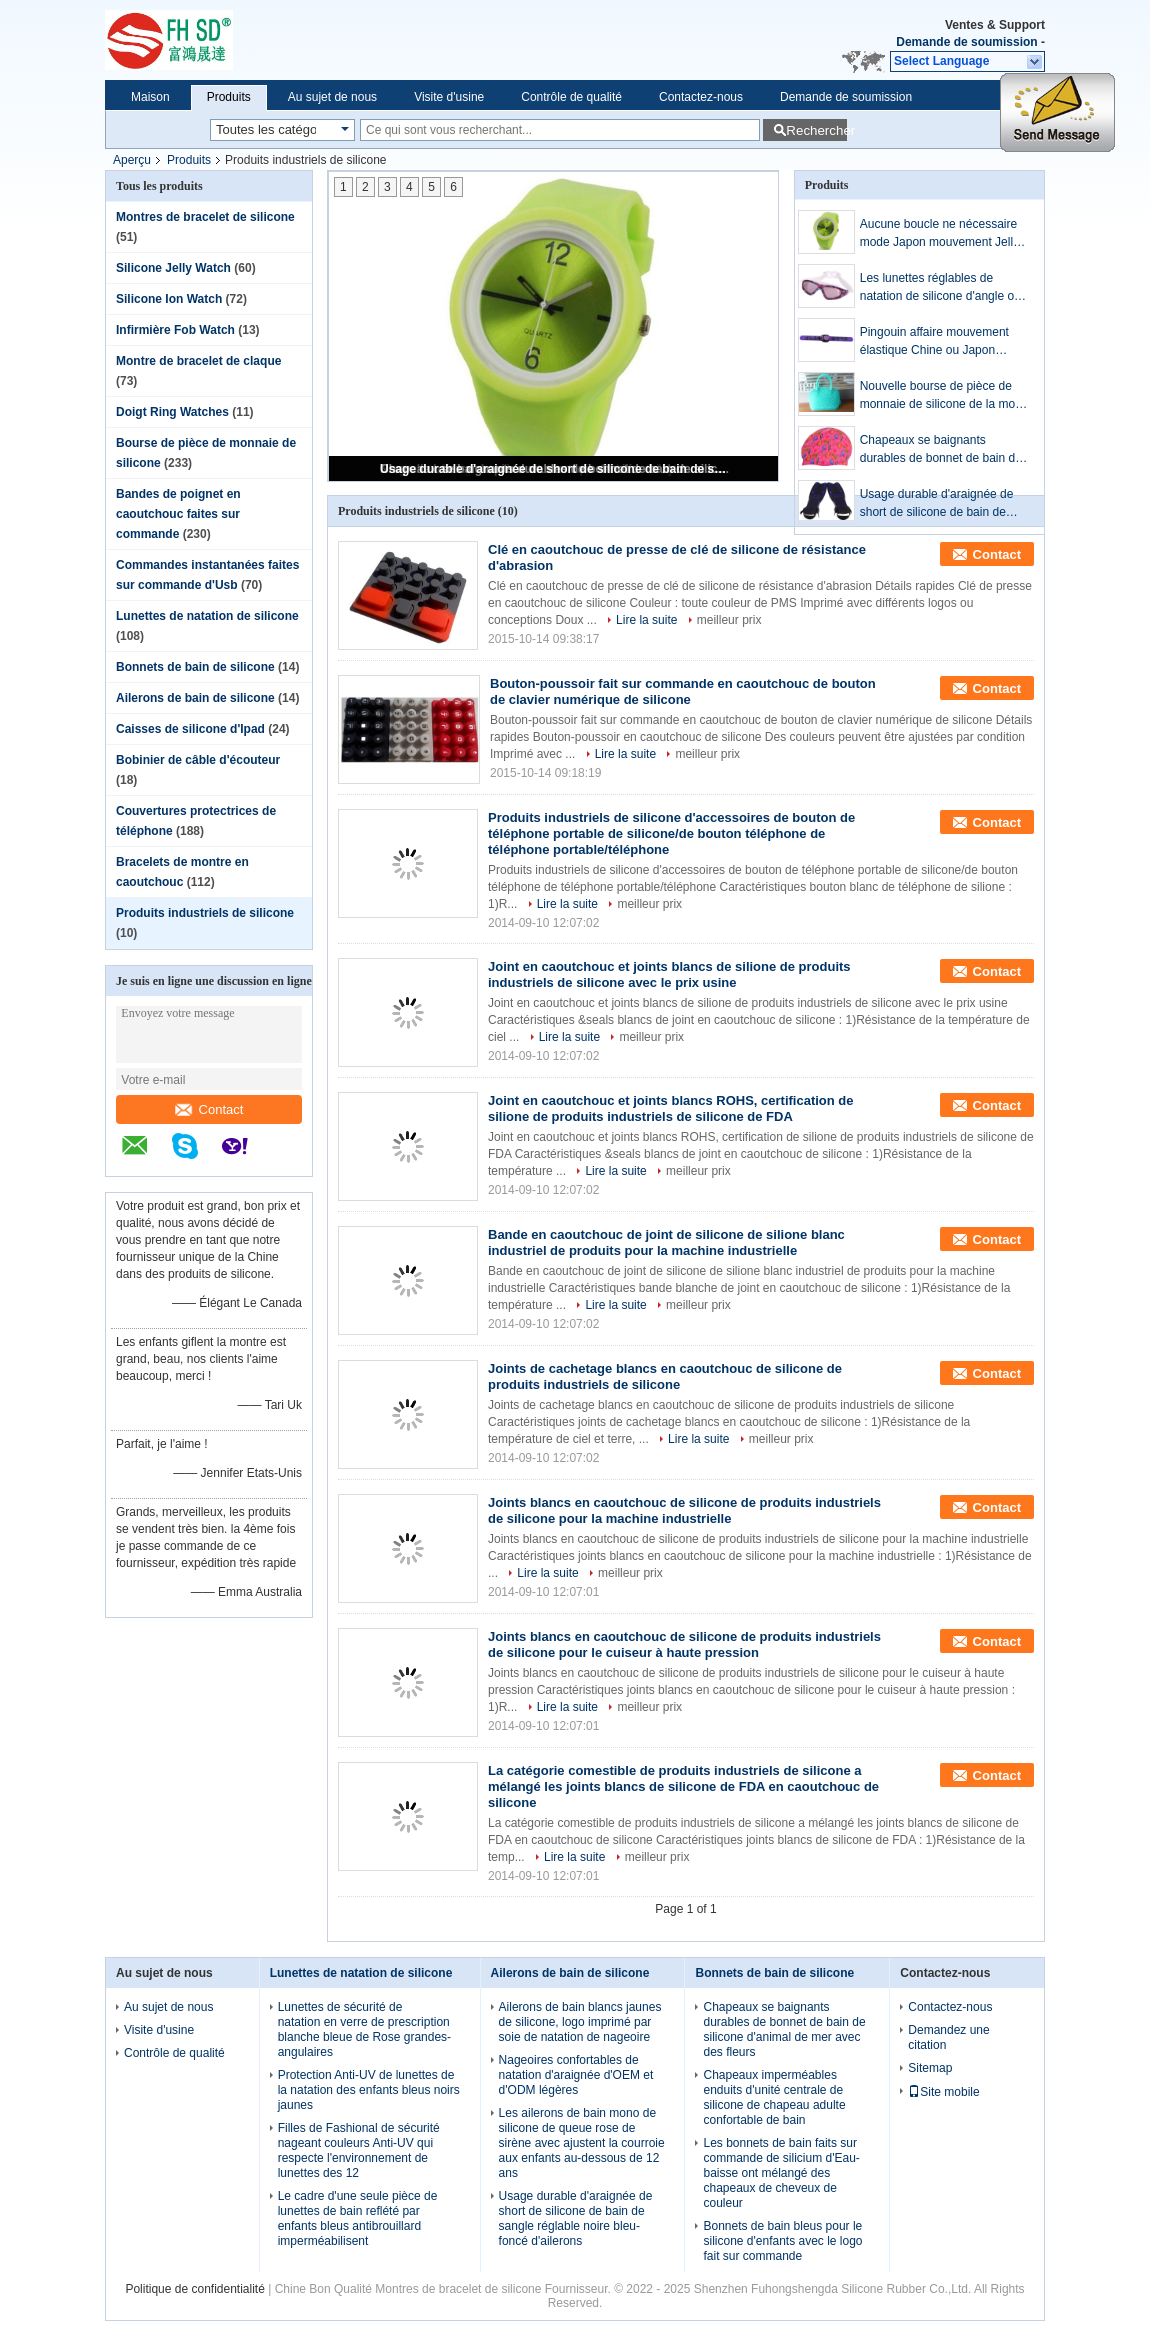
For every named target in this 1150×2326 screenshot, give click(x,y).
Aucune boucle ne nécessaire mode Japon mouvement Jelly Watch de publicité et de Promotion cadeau (939, 234)
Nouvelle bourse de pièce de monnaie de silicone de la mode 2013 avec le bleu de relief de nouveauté (944, 396)
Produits (229, 97)
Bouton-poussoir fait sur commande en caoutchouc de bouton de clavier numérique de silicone (683, 691)
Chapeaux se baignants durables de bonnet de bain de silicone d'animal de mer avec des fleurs (941, 450)
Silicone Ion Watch (169, 299)
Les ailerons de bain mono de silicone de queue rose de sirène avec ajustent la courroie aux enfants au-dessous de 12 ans (582, 2143)
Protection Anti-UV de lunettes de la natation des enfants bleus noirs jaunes (369, 2090)
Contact (209, 1109)
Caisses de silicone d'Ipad (190, 729)
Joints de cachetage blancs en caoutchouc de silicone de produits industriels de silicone (665, 1376)
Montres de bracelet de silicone (205, 217)
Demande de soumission (966, 42)
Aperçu (132, 160)
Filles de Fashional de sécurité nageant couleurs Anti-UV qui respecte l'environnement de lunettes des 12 (359, 2150)
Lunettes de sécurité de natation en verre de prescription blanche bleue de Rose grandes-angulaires (364, 2029)
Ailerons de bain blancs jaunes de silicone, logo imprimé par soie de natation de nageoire (580, 2022)
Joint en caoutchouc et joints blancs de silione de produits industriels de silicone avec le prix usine (669, 974)
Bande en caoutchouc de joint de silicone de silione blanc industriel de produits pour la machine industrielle (666, 1242)
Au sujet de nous (332, 97)
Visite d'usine (449, 97)
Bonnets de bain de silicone (195, 667)
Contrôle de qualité (571, 97)
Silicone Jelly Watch (173, 268)
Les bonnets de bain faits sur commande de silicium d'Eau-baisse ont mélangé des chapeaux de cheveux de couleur (781, 2173)
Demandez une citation (948, 2037)
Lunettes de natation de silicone (207, 616)
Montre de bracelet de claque (198, 361)
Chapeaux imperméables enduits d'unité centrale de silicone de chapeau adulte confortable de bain (774, 2097)
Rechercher (816, 130)
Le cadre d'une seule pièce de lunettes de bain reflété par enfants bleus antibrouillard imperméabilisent (358, 2218)
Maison (150, 97)
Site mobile (943, 2092)
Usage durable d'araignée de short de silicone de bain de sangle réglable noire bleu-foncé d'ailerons (555, 469)
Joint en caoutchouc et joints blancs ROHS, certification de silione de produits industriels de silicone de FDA (671, 1108)
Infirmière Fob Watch (175, 330)
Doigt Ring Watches (172, 412)
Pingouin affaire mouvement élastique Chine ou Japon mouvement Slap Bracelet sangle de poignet (934, 342)
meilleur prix (729, 620)
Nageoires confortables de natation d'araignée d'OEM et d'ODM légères (576, 2075)
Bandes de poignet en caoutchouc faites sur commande (178, 514)
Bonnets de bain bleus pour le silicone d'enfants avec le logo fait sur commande (782, 2241)
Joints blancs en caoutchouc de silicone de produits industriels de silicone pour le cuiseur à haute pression (684, 1644)
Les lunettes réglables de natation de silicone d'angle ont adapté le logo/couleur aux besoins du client (942, 288)
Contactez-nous (701, 97)
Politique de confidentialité (194, 2289)
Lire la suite (646, 620)
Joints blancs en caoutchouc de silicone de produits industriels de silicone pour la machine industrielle (684, 1510)
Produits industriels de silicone (205, 913)
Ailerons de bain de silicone (195, 698)
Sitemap (930, 2068)
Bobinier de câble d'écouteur (198, 760)
